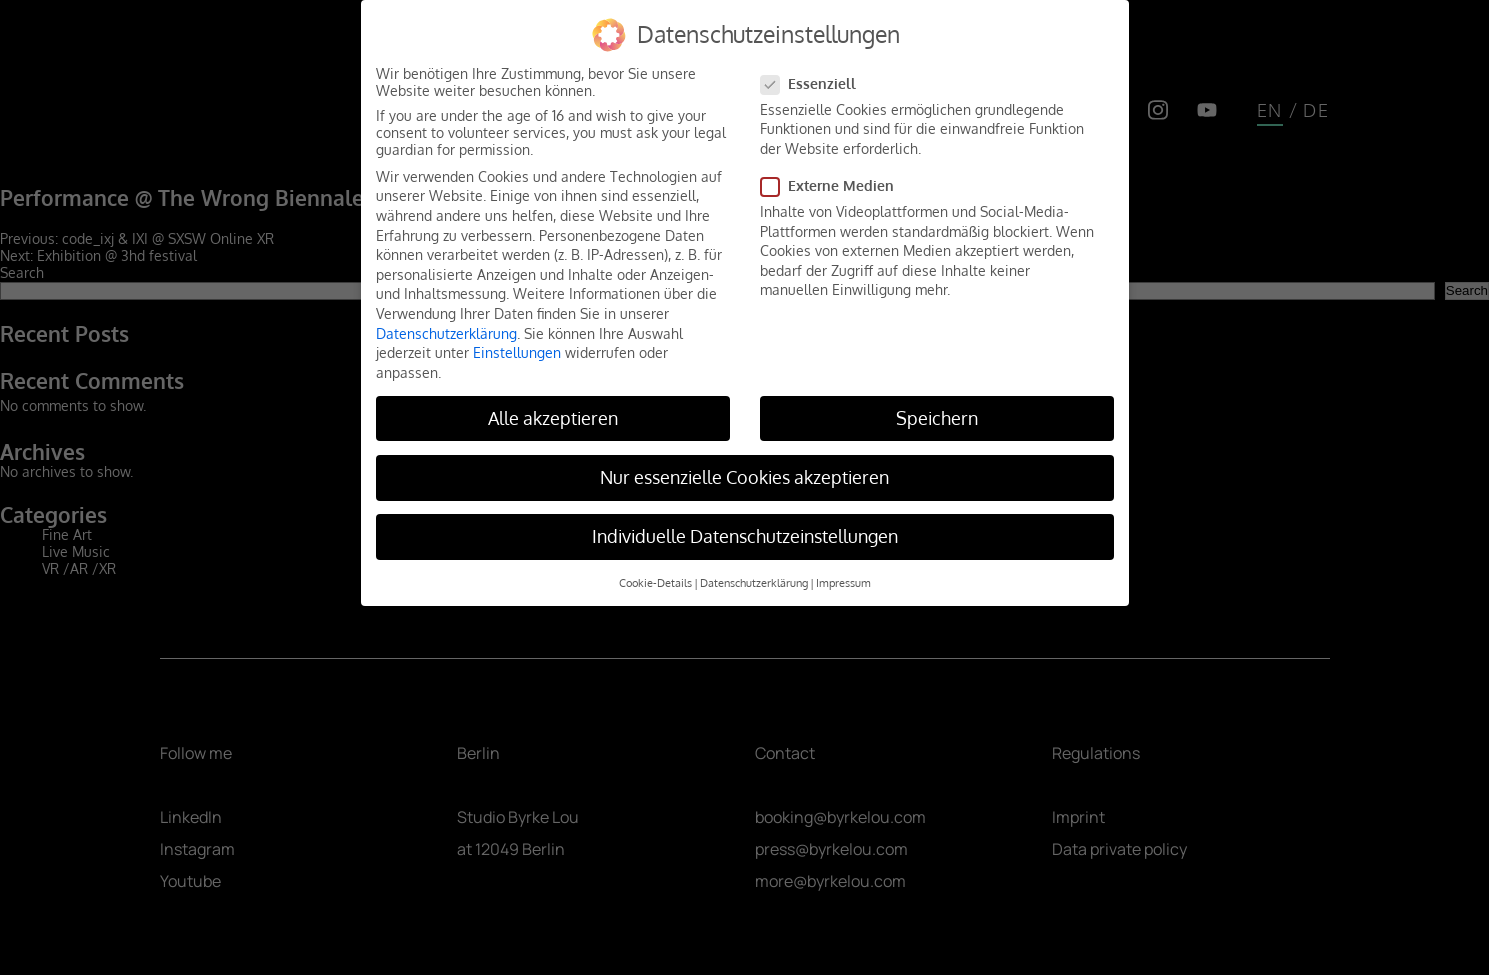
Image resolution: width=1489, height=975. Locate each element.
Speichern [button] (937, 418)
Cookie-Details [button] (655, 582)
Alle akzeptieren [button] (553, 418)
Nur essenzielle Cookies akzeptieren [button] (744, 477)
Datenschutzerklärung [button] (754, 582)
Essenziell (814, 83)
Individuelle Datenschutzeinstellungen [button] (745, 536)
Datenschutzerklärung (446, 333)
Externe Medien (833, 185)
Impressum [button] (843, 582)
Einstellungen (517, 352)
